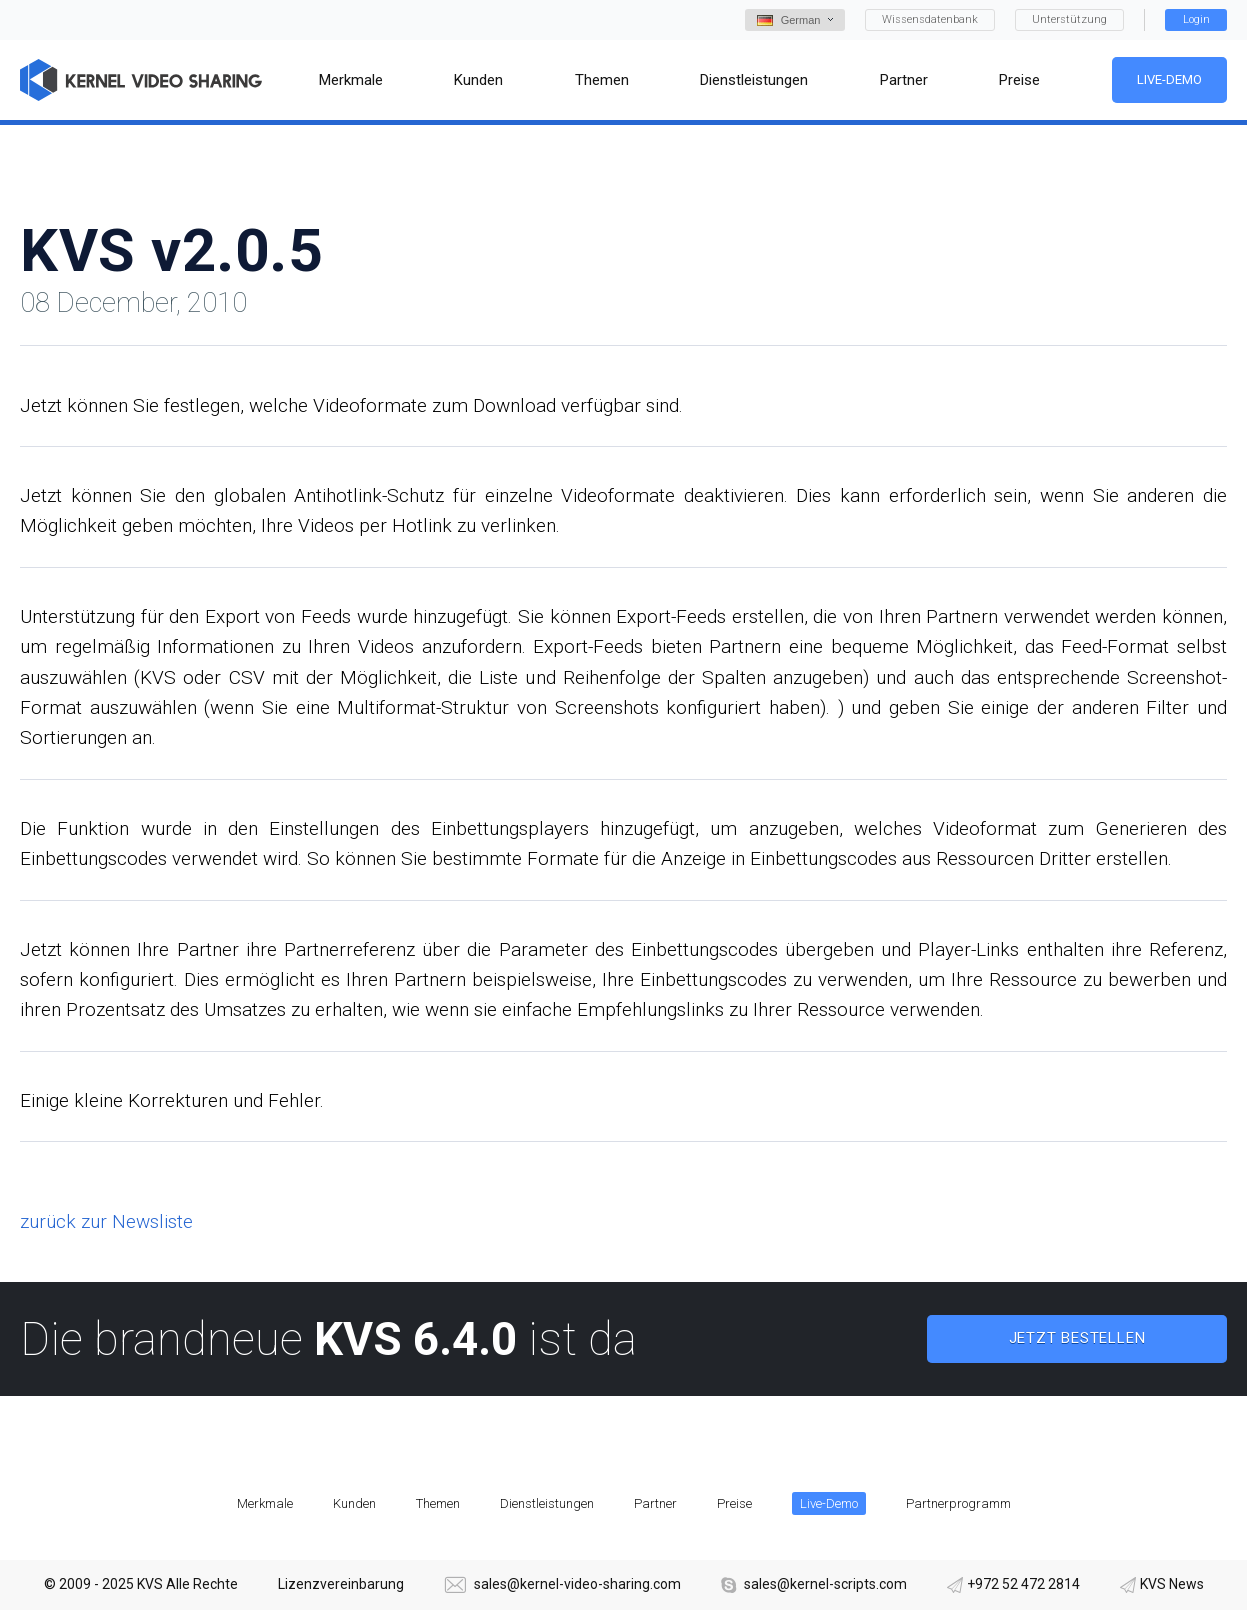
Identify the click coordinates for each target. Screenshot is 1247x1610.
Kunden (354, 1503)
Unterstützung (1069, 19)
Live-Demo (1169, 79)
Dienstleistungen (547, 1503)
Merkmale (265, 1503)
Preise (734, 1503)
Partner (655, 1503)
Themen (438, 1503)
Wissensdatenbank (930, 19)
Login (1196, 19)
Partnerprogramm (958, 1503)
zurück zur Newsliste (106, 1221)
